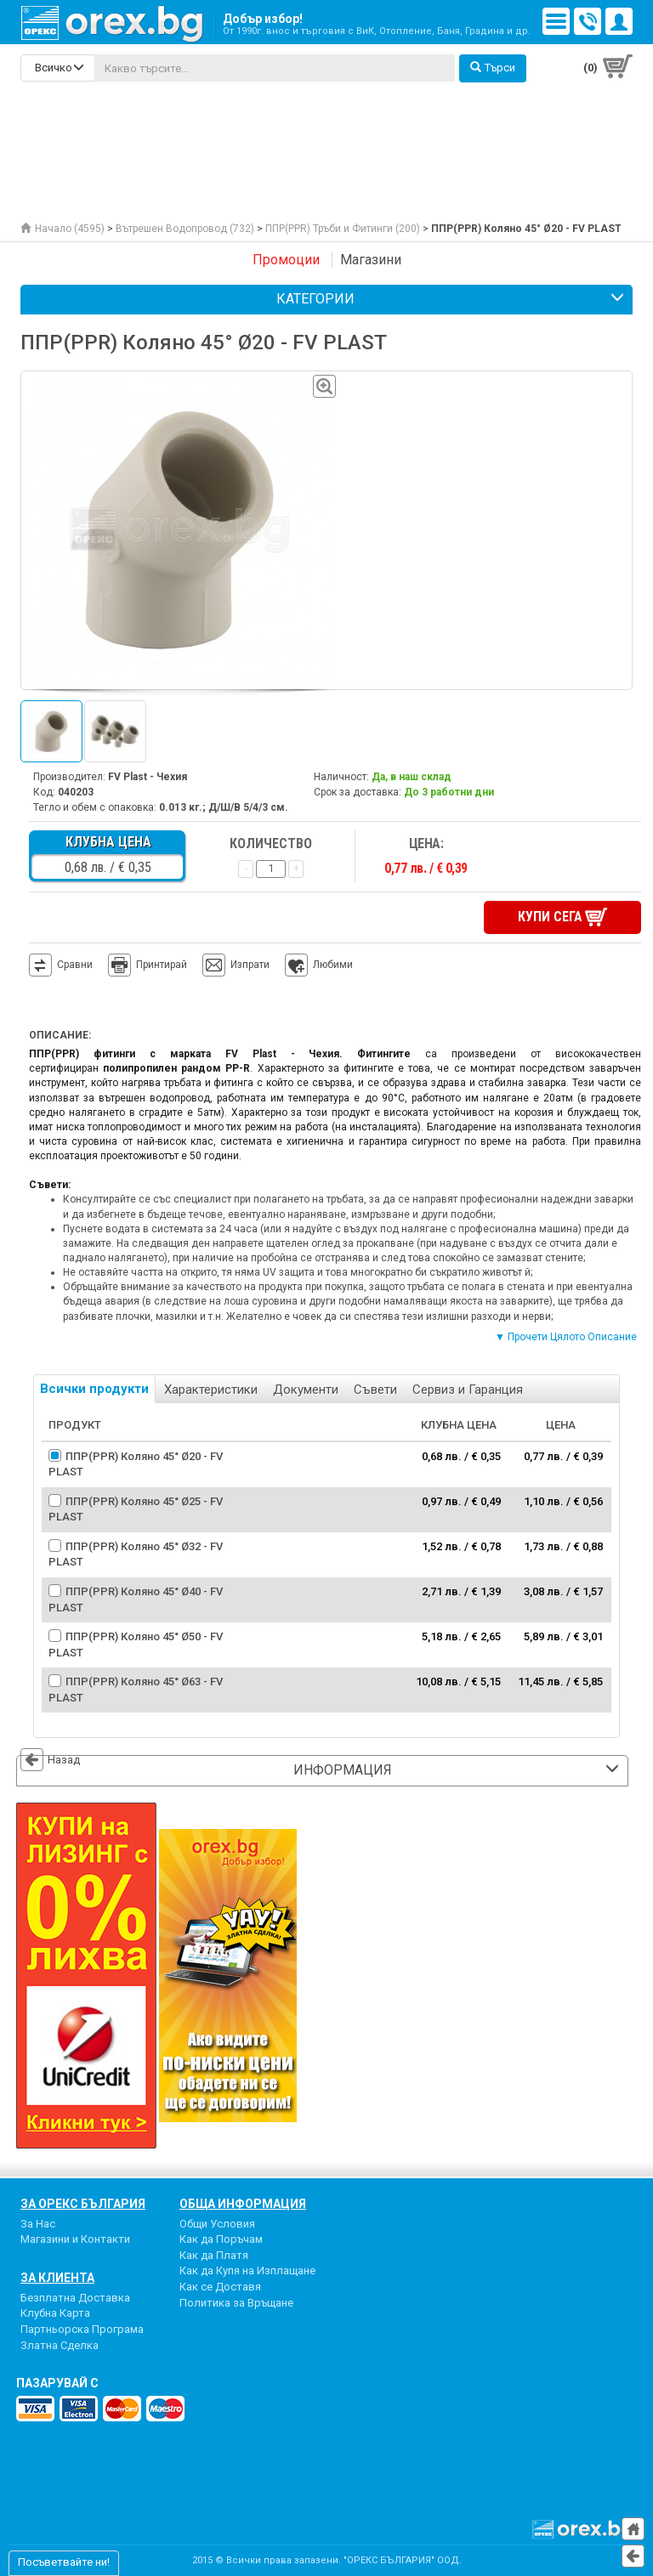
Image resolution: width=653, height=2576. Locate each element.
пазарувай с (57, 2383)
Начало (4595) (62, 229)
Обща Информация (242, 2204)
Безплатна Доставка (75, 2297)
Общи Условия (217, 2223)
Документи (305, 1389)
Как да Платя (213, 2255)
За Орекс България (82, 2204)
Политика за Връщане (236, 2302)
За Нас (37, 2223)
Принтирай (147, 965)
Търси (492, 67)
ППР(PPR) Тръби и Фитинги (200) (342, 229)
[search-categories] (57, 68)
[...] (274, 68)
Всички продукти (94, 1388)
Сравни (75, 965)
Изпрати (250, 965)
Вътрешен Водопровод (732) (185, 229)
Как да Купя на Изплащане (247, 2270)
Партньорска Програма (82, 2329)
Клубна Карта (55, 2313)
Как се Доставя (220, 2286)
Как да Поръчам (221, 2239)
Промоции (286, 260)
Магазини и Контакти (75, 2239)
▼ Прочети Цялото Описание (566, 1337)
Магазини (370, 260)
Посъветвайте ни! (64, 2562)
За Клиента (57, 2277)
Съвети (375, 1389)
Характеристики (211, 1389)
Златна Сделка (59, 2345)
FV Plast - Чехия (147, 777)
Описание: (60, 1035)
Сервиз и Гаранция (467, 1389)
